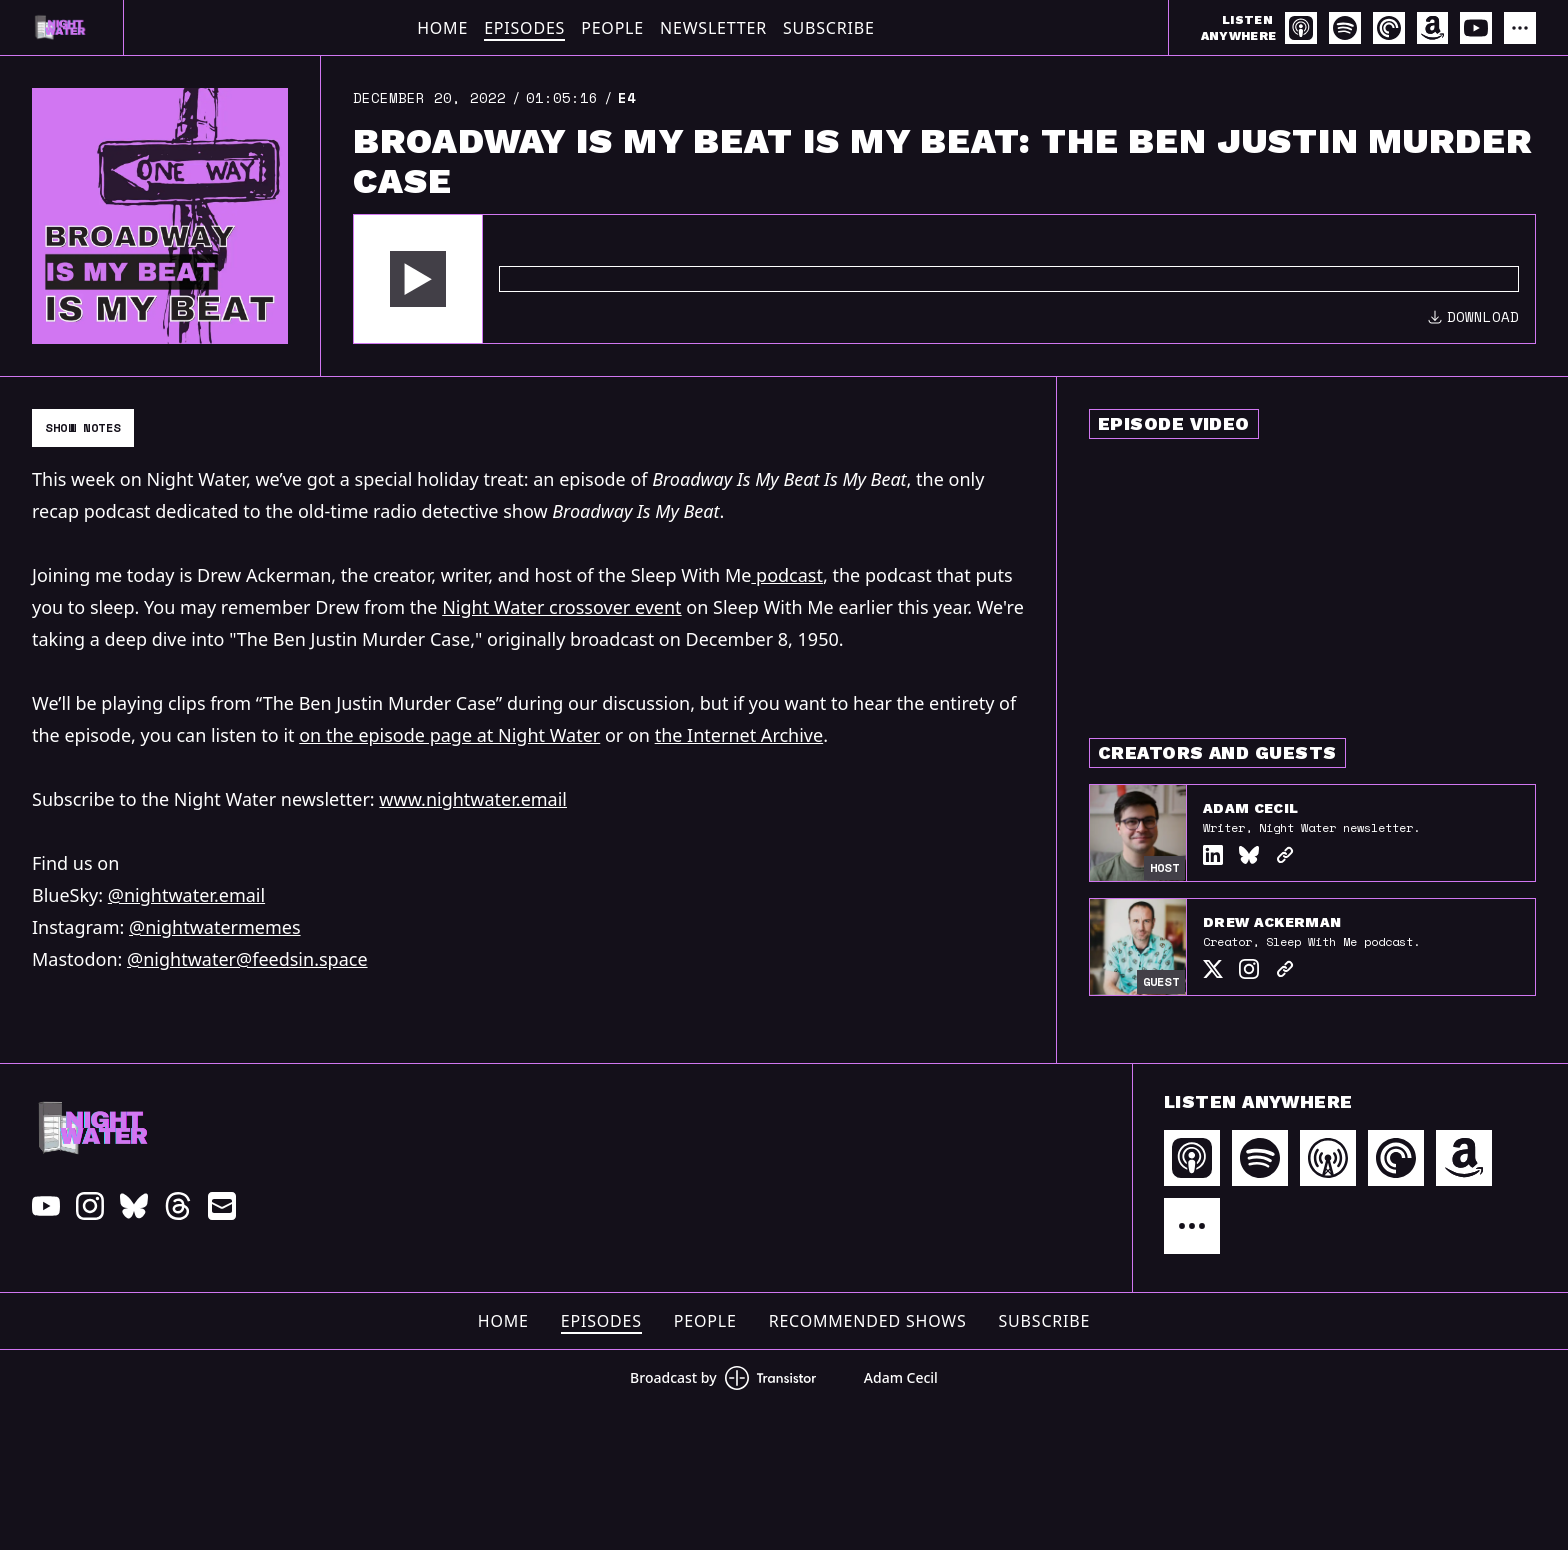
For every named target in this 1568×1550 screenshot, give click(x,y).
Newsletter (713, 28)
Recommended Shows (868, 1321)
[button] (418, 279)
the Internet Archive (739, 735)
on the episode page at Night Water (449, 735)
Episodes (524, 28)
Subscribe (829, 28)
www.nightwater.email (473, 799)
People (612, 28)
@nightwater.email (186, 895)
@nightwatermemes (215, 927)
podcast (787, 575)
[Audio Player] (944, 279)
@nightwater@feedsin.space (247, 959)
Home (442, 28)
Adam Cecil (1251, 808)
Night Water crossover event (561, 607)
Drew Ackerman (1272, 922)
